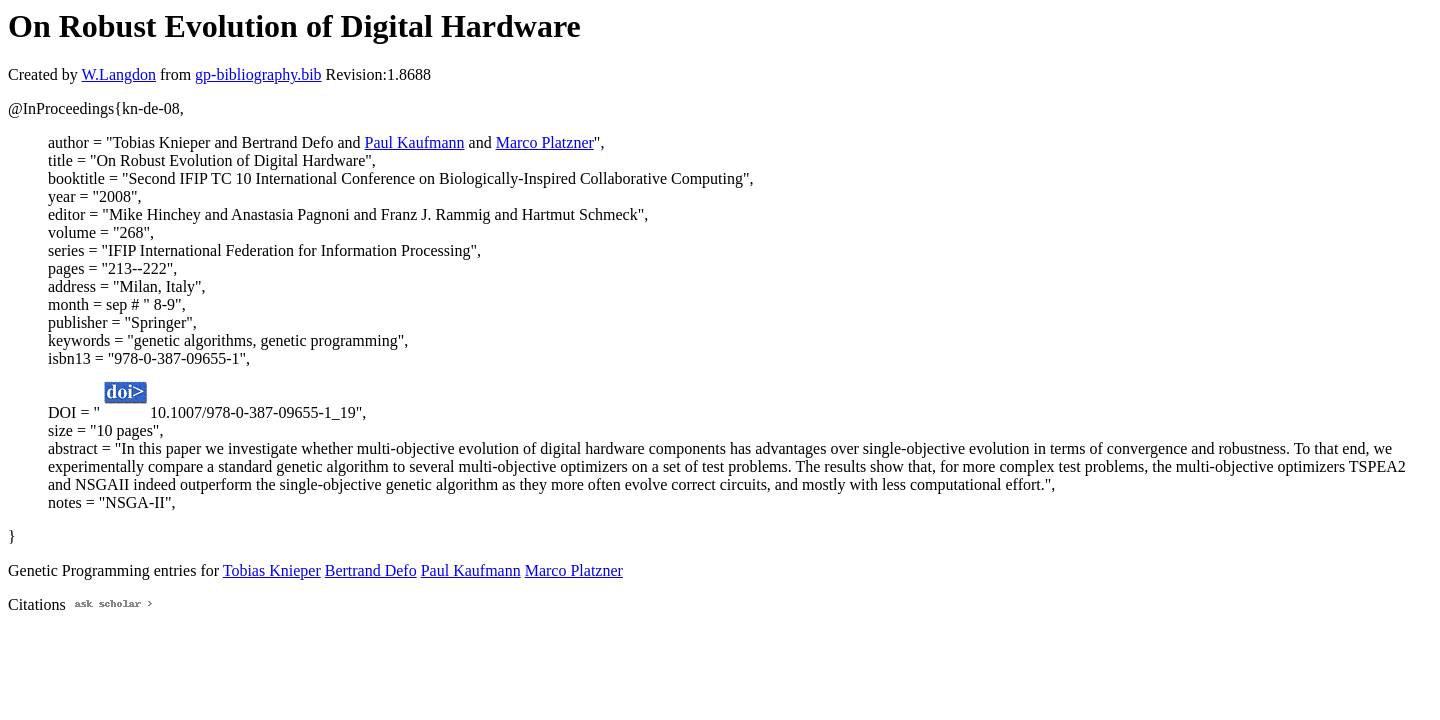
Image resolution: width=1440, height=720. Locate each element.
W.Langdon (118, 74)
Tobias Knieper (272, 570)
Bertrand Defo (371, 570)
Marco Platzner (545, 142)
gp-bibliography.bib (258, 74)
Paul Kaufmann (415, 142)
